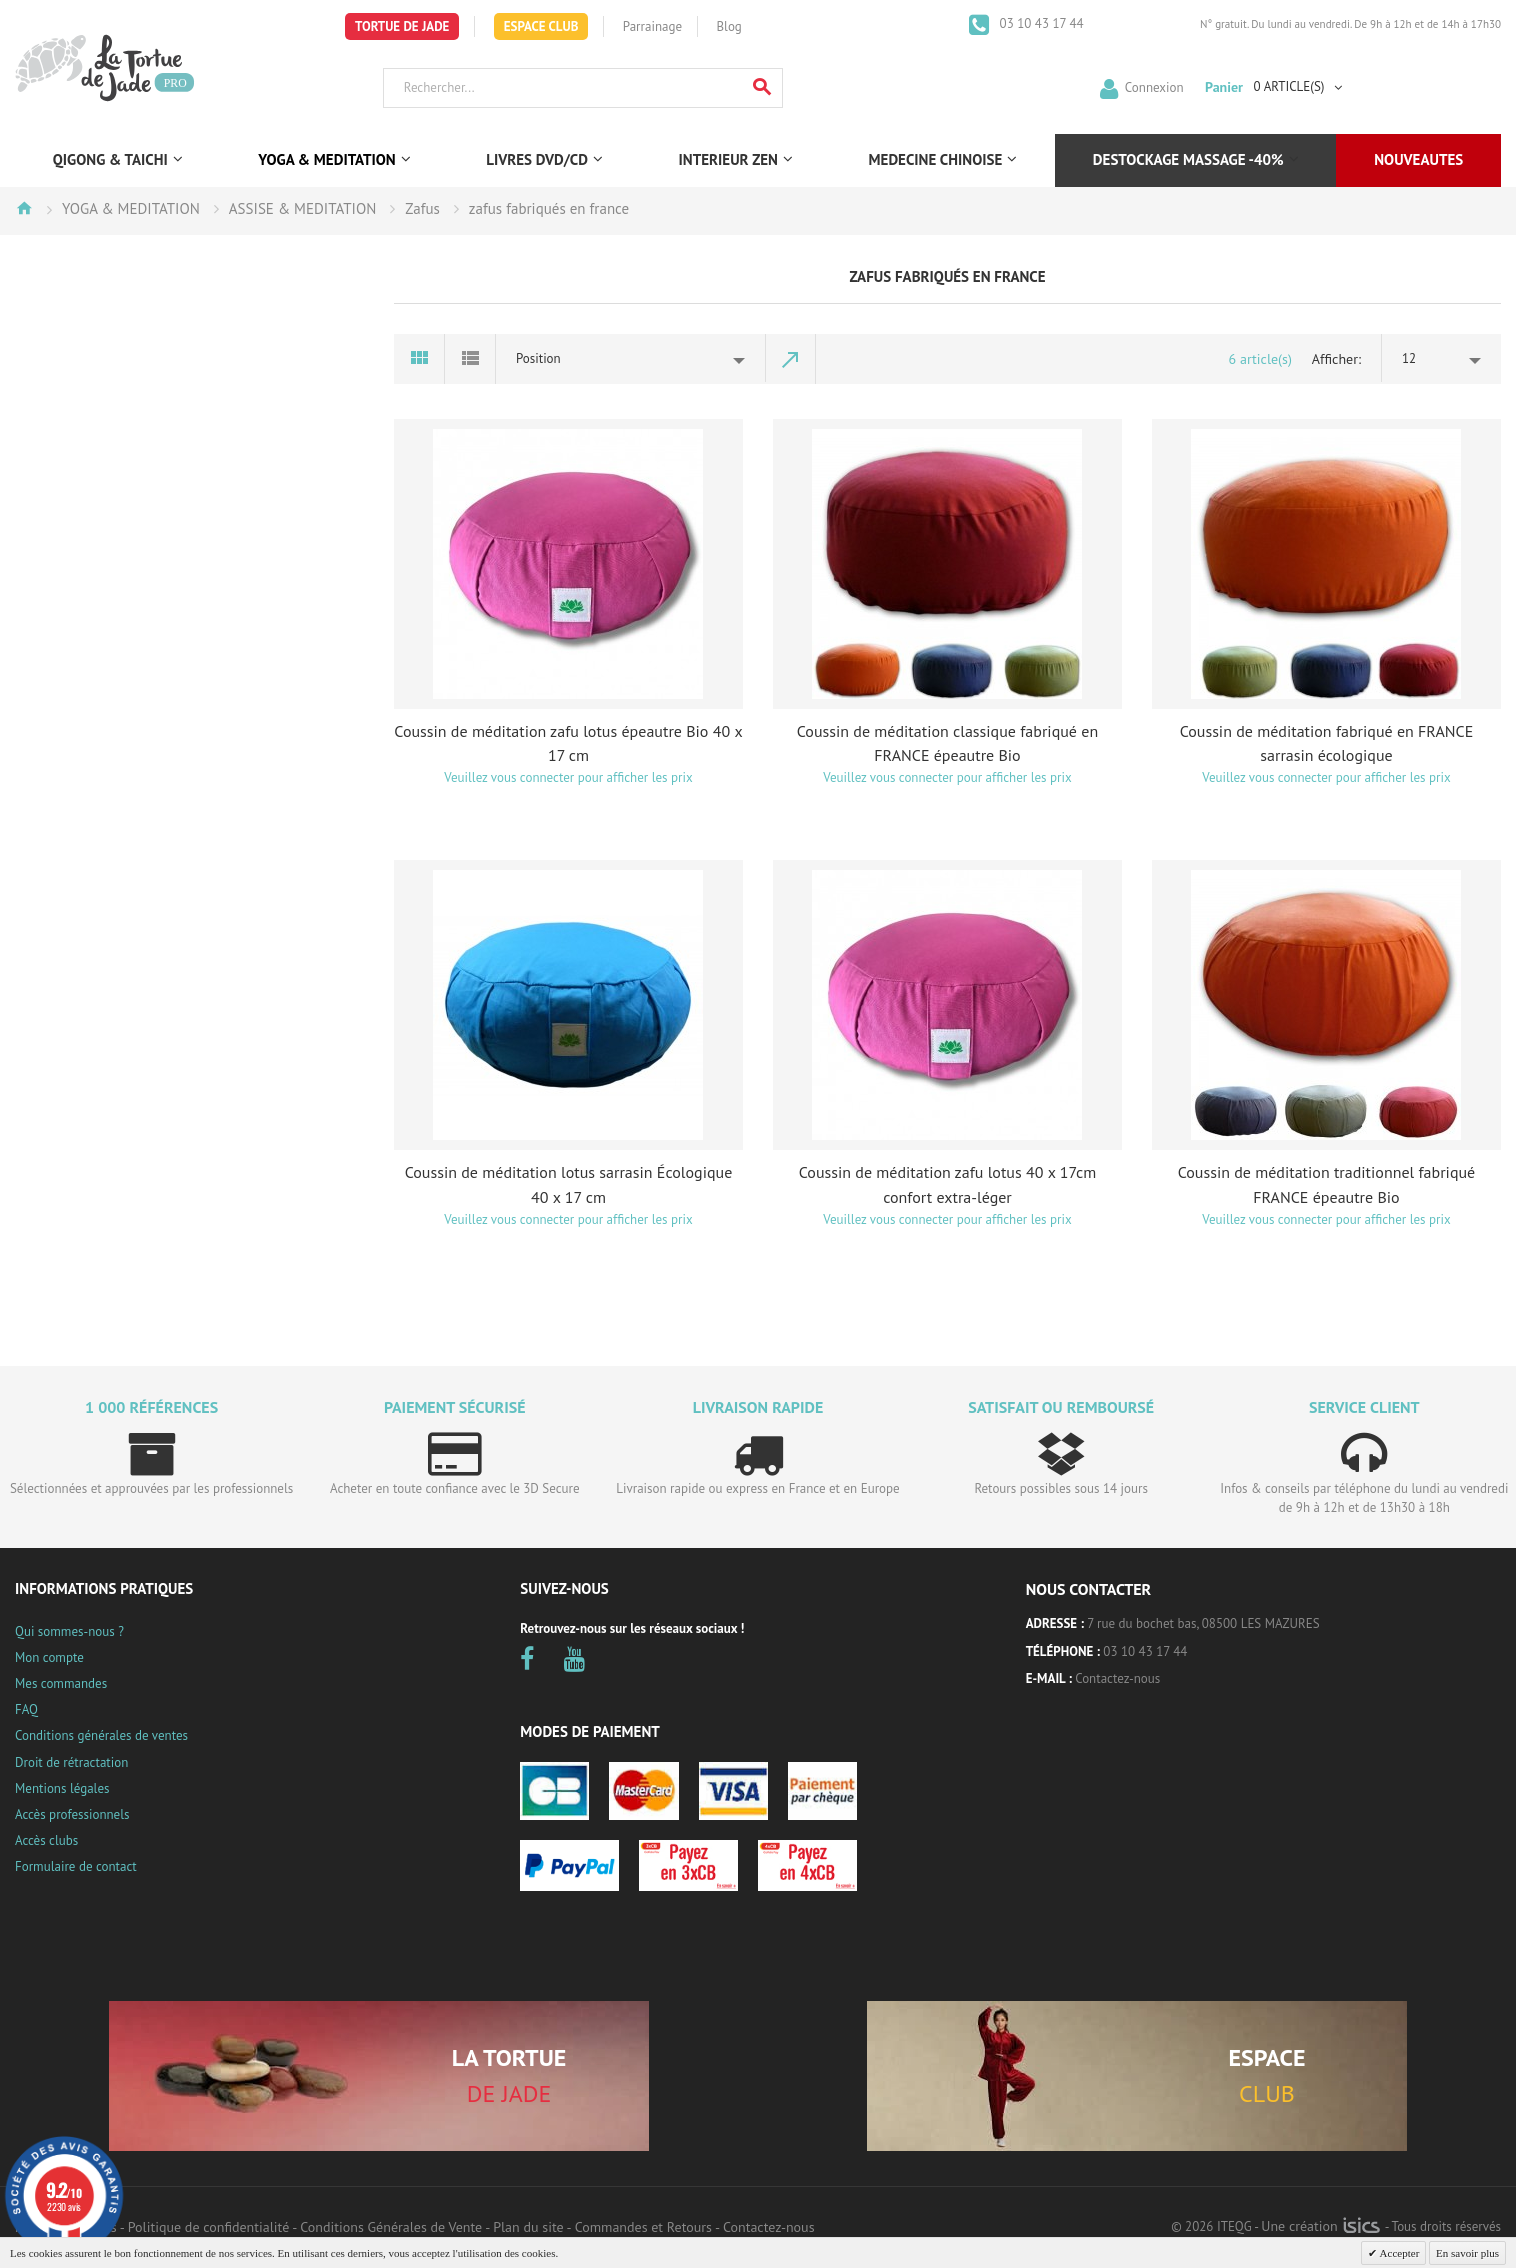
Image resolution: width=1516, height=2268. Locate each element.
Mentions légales (62, 1788)
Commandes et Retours (643, 2227)
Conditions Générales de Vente (391, 2227)
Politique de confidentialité (208, 2227)
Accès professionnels (72, 1814)
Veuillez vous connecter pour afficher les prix (568, 777)
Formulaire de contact (76, 1866)
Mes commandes (61, 1683)
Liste (470, 359)
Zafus (422, 208)
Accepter (1398, 2253)
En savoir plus (1467, 2253)
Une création (1320, 2226)
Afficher (1335, 359)
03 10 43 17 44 (1040, 23)
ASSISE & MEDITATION (303, 208)
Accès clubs (46, 1840)
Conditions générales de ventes (101, 1735)
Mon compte (49, 1657)
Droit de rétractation (71, 1762)
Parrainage (652, 26)
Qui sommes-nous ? (69, 1631)
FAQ (26, 1709)
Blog (729, 26)
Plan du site (528, 2227)
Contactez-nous (1117, 1678)
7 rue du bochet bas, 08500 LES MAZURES (1203, 1623)
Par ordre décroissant (791, 359)
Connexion (1154, 86)
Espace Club (541, 26)
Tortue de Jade (402, 26)
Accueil (24, 208)
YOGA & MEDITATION (131, 208)
